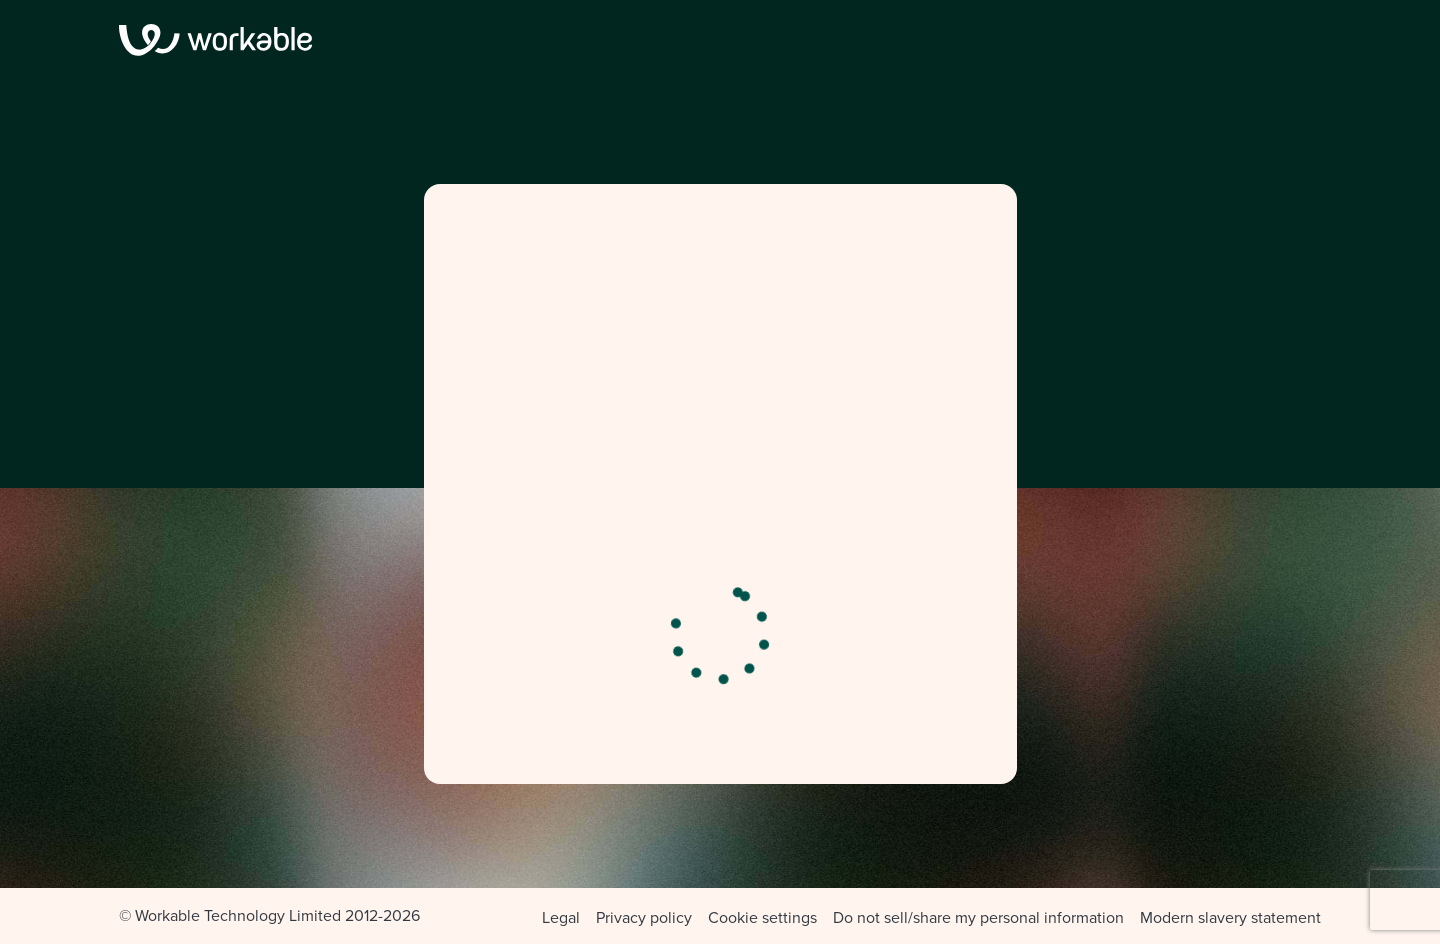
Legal (561, 917)
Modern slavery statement (1230, 917)
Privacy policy (644, 917)
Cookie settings (762, 917)
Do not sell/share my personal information (978, 917)
